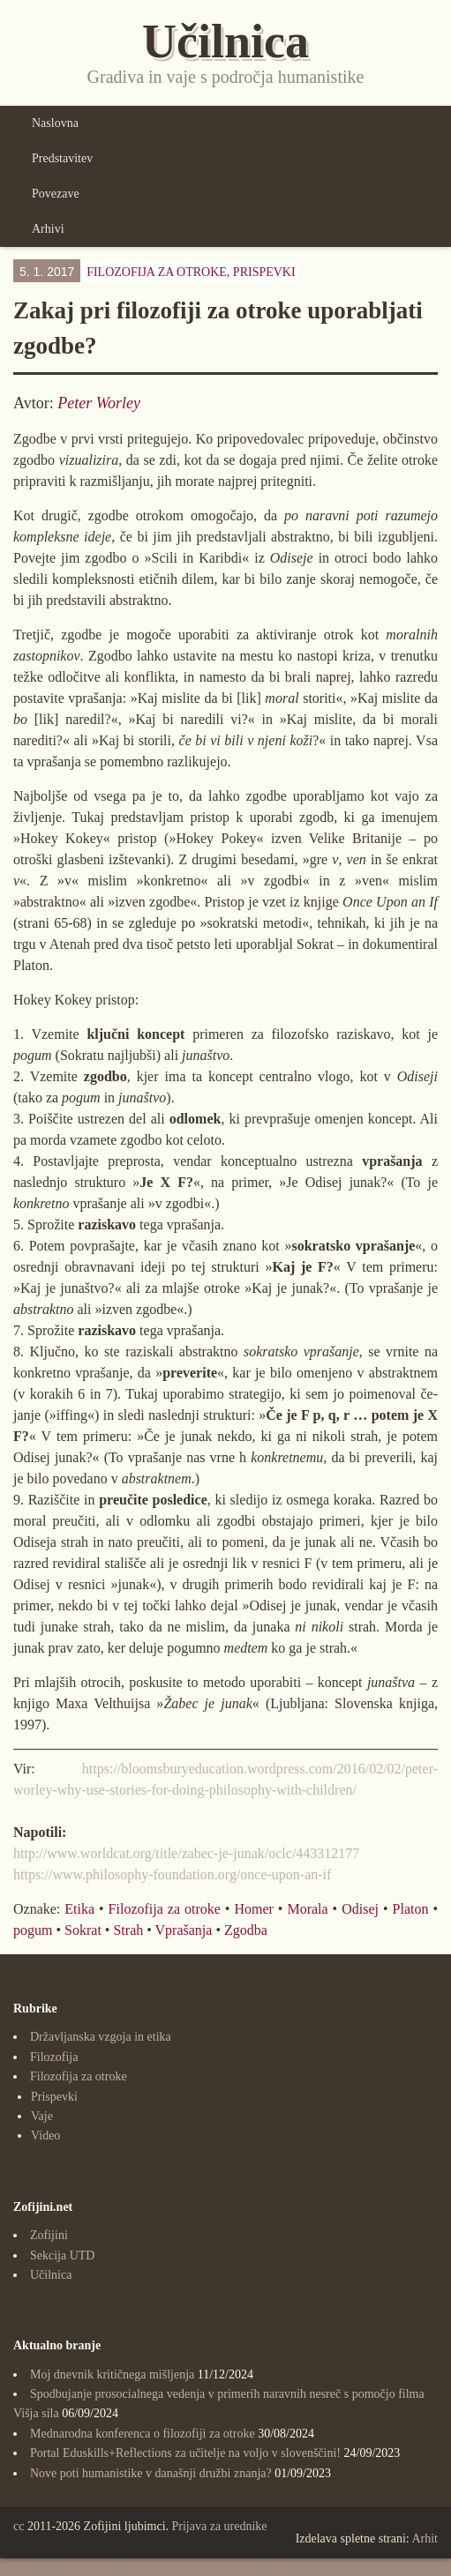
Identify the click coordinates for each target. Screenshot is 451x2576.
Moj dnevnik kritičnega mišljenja (112, 2374)
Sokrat (82, 1930)
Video (45, 2135)
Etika (79, 1908)
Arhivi (48, 228)
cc (18, 2526)
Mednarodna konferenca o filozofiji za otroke (142, 2433)
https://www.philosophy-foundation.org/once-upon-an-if (172, 1874)
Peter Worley (98, 403)
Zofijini (49, 2235)
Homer (253, 1908)
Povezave (55, 193)
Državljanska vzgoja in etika (100, 2036)
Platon (411, 1908)
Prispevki (264, 272)
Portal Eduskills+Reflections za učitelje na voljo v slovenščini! (185, 2453)
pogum (32, 1930)
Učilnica (50, 2274)
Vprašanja (184, 1930)
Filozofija (54, 2057)
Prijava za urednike (219, 2526)
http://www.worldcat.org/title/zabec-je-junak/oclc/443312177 (186, 1853)
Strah (128, 1930)
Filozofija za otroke (165, 1908)
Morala (307, 1908)
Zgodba (245, 1930)
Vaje (42, 2116)
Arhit (424, 2538)
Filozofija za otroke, (190, 272)
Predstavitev (62, 158)
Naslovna (55, 123)
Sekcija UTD (62, 2255)
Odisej (360, 1908)
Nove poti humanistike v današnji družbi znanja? (151, 2473)
